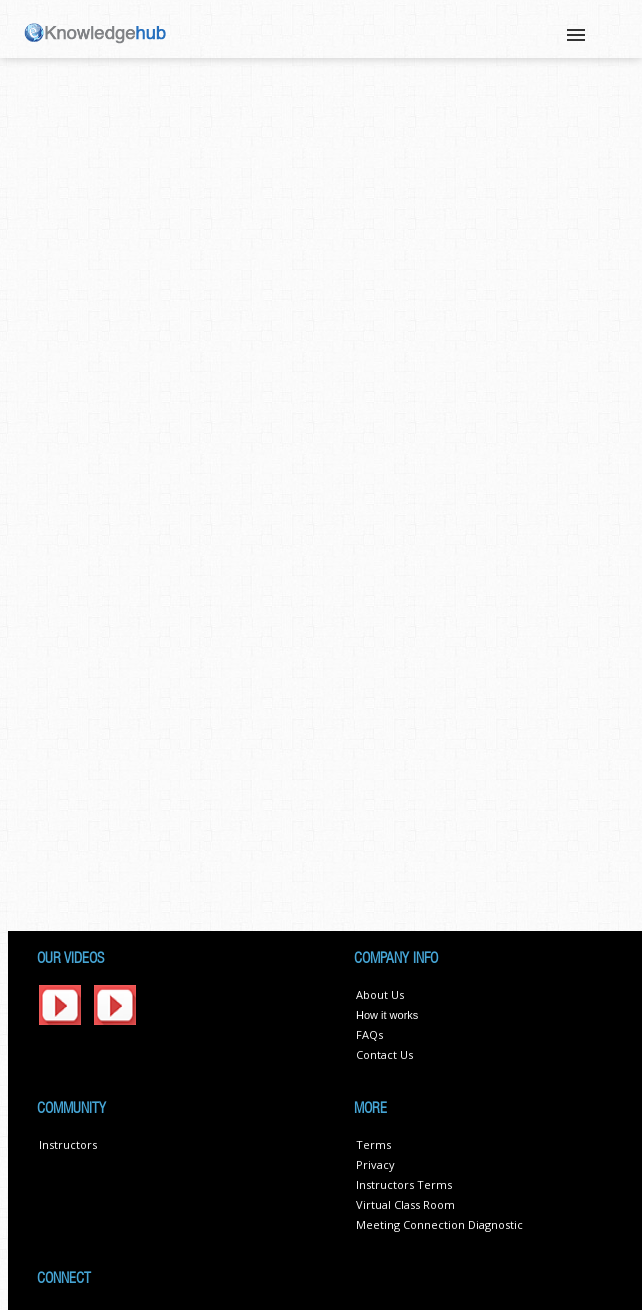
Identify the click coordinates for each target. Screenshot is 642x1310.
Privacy (375, 1164)
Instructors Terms (404, 1184)
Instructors (68, 1144)
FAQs (369, 1034)
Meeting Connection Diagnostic (439, 1224)
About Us (380, 994)
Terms (373, 1144)
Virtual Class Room (405, 1204)
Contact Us (384, 1054)
